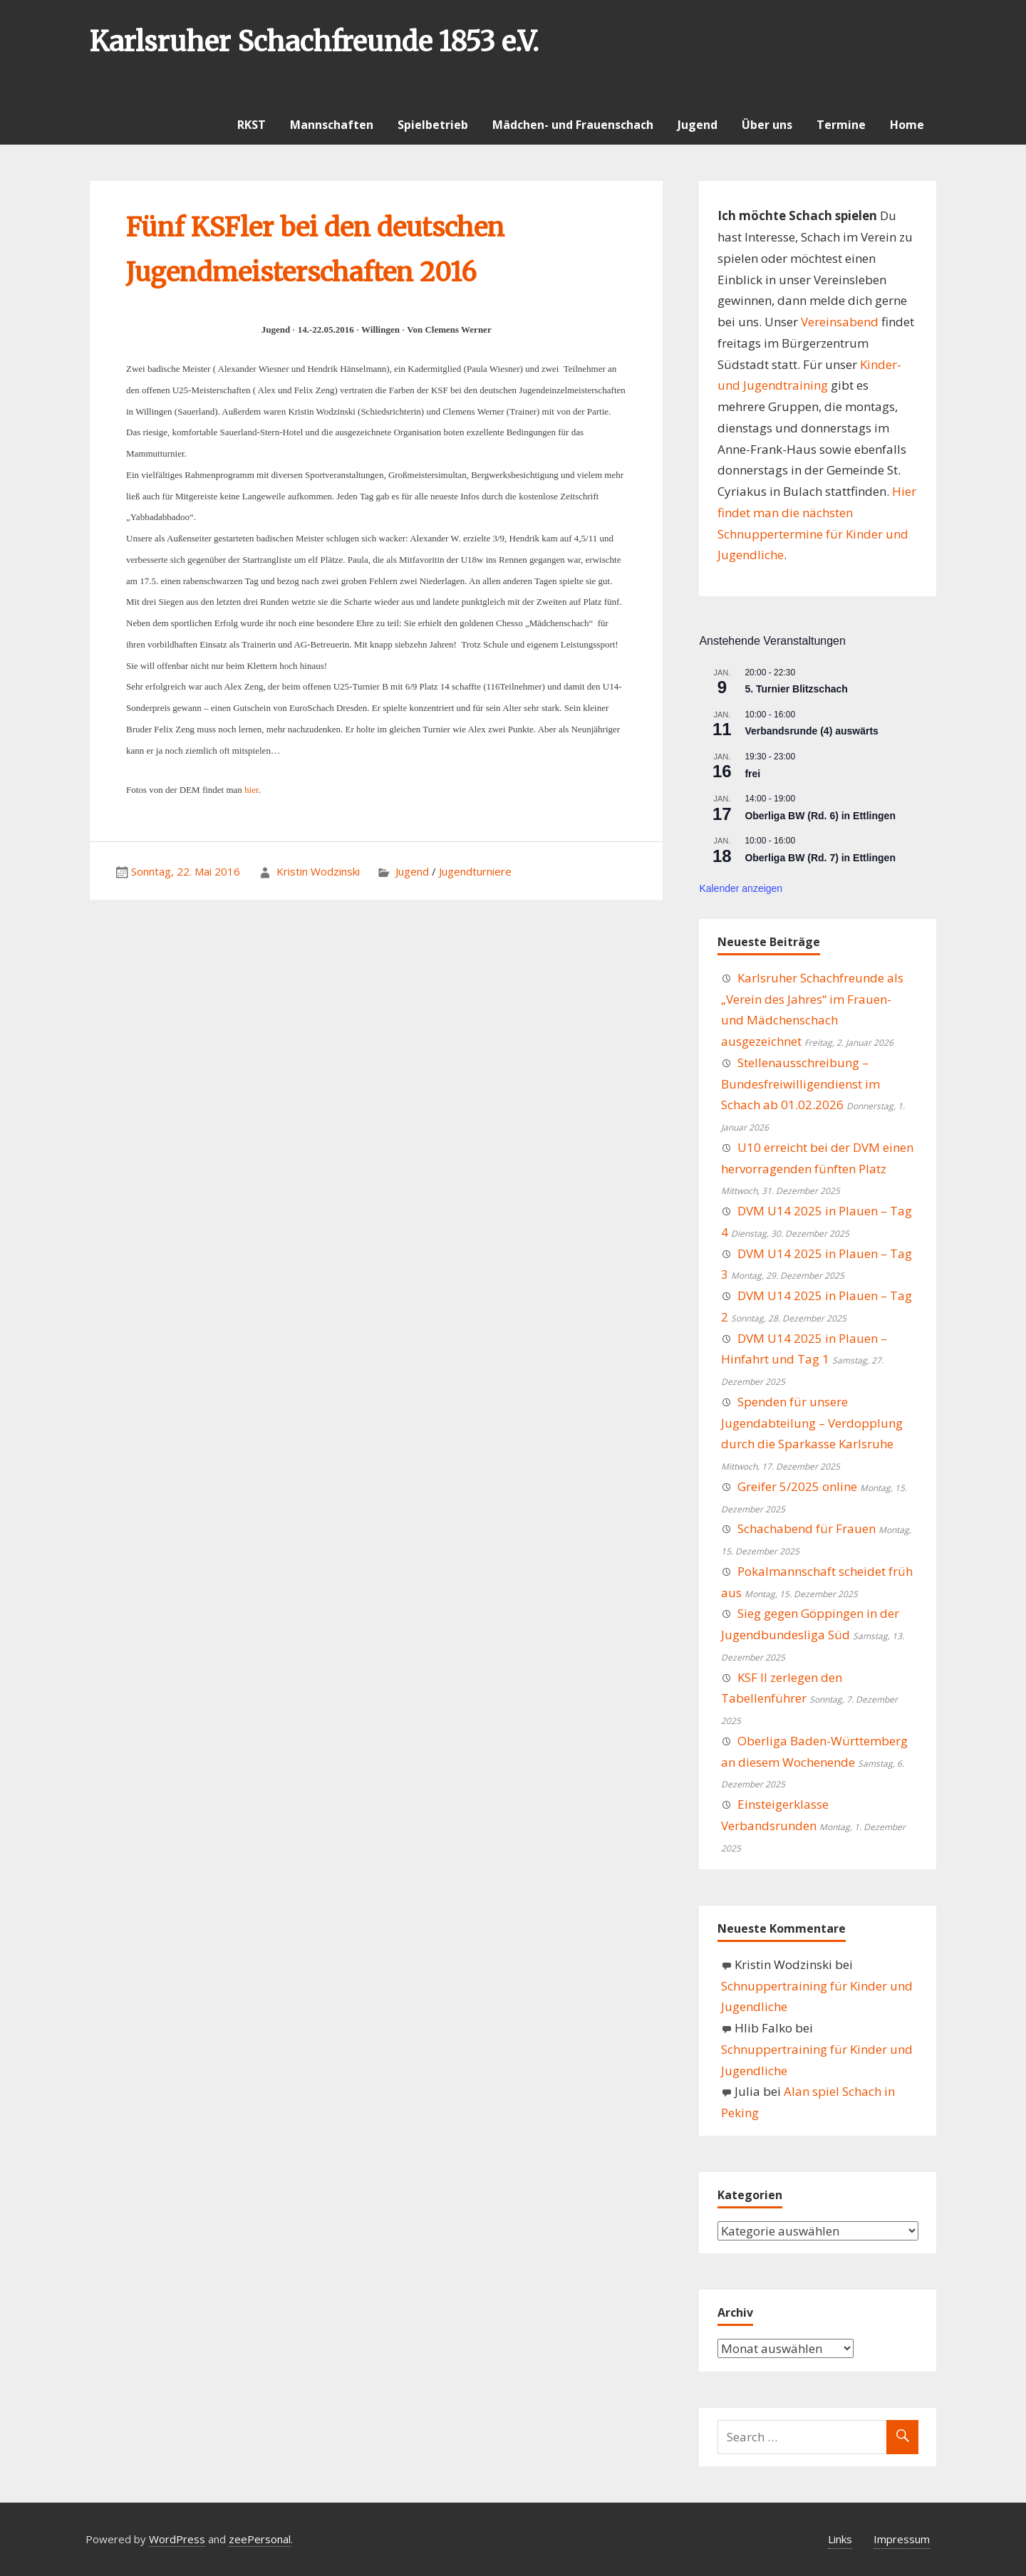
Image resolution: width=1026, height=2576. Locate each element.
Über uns (767, 125)
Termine (841, 125)
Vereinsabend (840, 321)
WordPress (177, 2539)
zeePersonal (260, 2539)
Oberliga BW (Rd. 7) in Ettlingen (820, 857)
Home (907, 125)
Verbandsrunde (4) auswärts (812, 731)
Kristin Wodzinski (318, 871)
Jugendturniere (475, 871)
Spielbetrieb (433, 125)
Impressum (902, 2539)
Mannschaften (331, 125)
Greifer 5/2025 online (797, 1486)
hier (251, 789)
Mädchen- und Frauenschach (572, 125)
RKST (251, 125)
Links (840, 2539)
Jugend (697, 125)
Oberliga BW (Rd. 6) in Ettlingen (820, 815)
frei (752, 773)
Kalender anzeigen (740, 888)
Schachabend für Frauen (806, 1528)
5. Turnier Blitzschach (796, 689)
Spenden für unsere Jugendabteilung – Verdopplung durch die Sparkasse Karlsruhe (812, 1423)
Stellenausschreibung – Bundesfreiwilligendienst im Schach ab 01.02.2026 (800, 1083)
